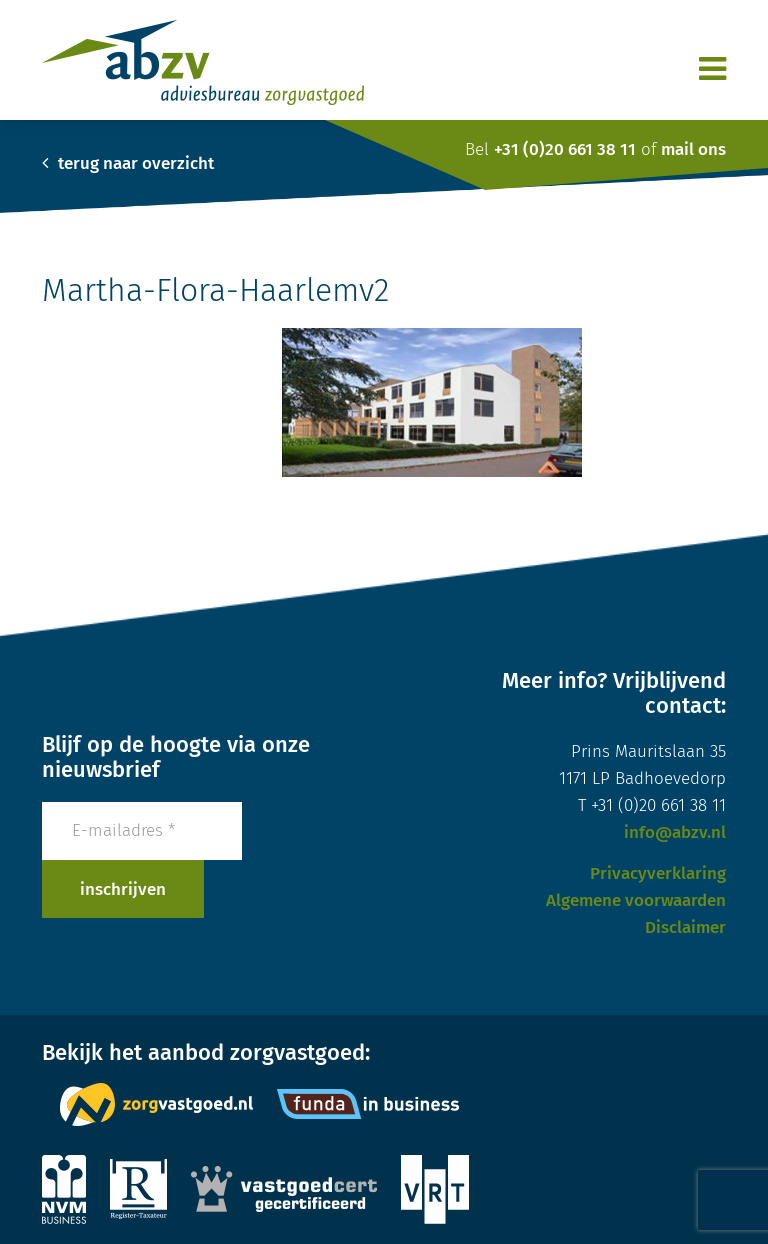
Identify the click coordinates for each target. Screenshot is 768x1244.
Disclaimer (685, 927)
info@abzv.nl (675, 832)
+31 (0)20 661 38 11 (565, 149)
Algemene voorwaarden (636, 900)
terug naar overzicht (128, 163)
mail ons (693, 149)
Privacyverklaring (658, 873)
